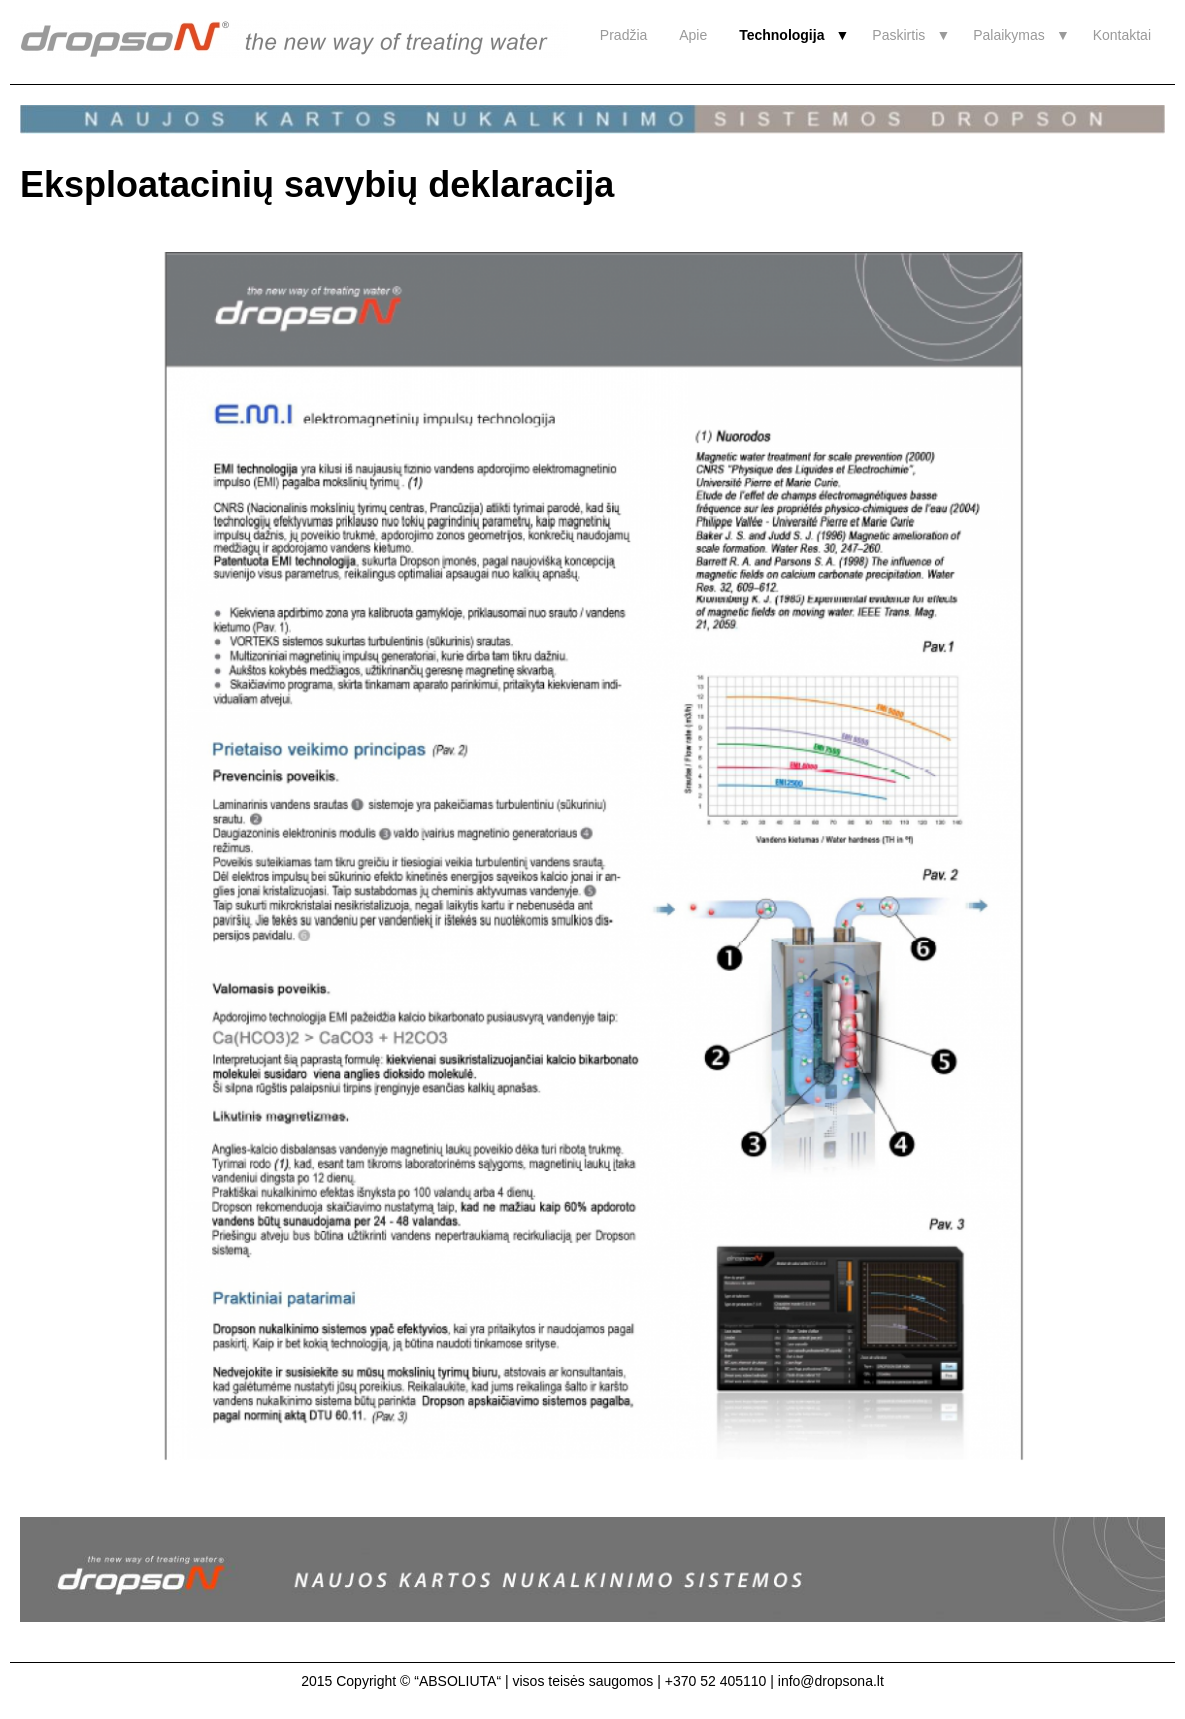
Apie (693, 35)
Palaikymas (1009, 35)
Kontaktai (1122, 35)
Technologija (781, 35)
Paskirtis (898, 35)
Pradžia (623, 35)
